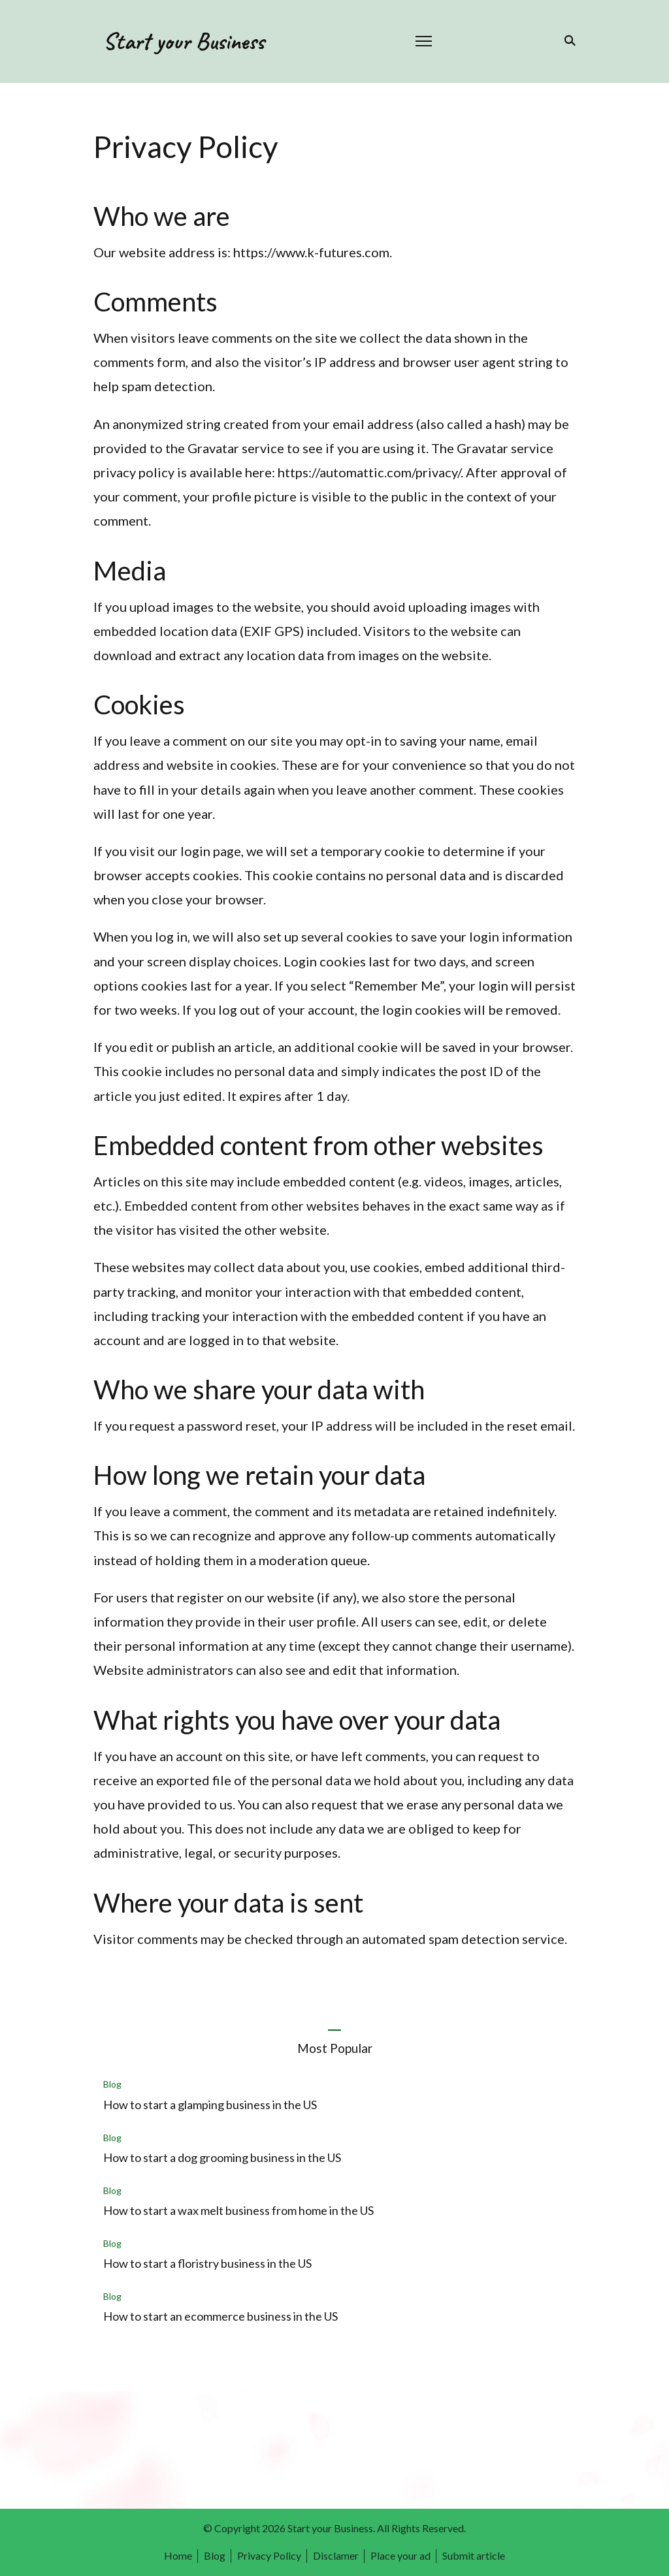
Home (178, 2555)
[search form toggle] (567, 40)
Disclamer (336, 2555)
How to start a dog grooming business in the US (222, 2157)
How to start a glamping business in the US (210, 2104)
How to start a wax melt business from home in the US (238, 2210)
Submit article (473, 2555)
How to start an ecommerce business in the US (220, 2316)
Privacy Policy (269, 2555)
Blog (112, 2084)
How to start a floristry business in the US (207, 2263)
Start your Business (183, 41)
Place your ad (400, 2555)
